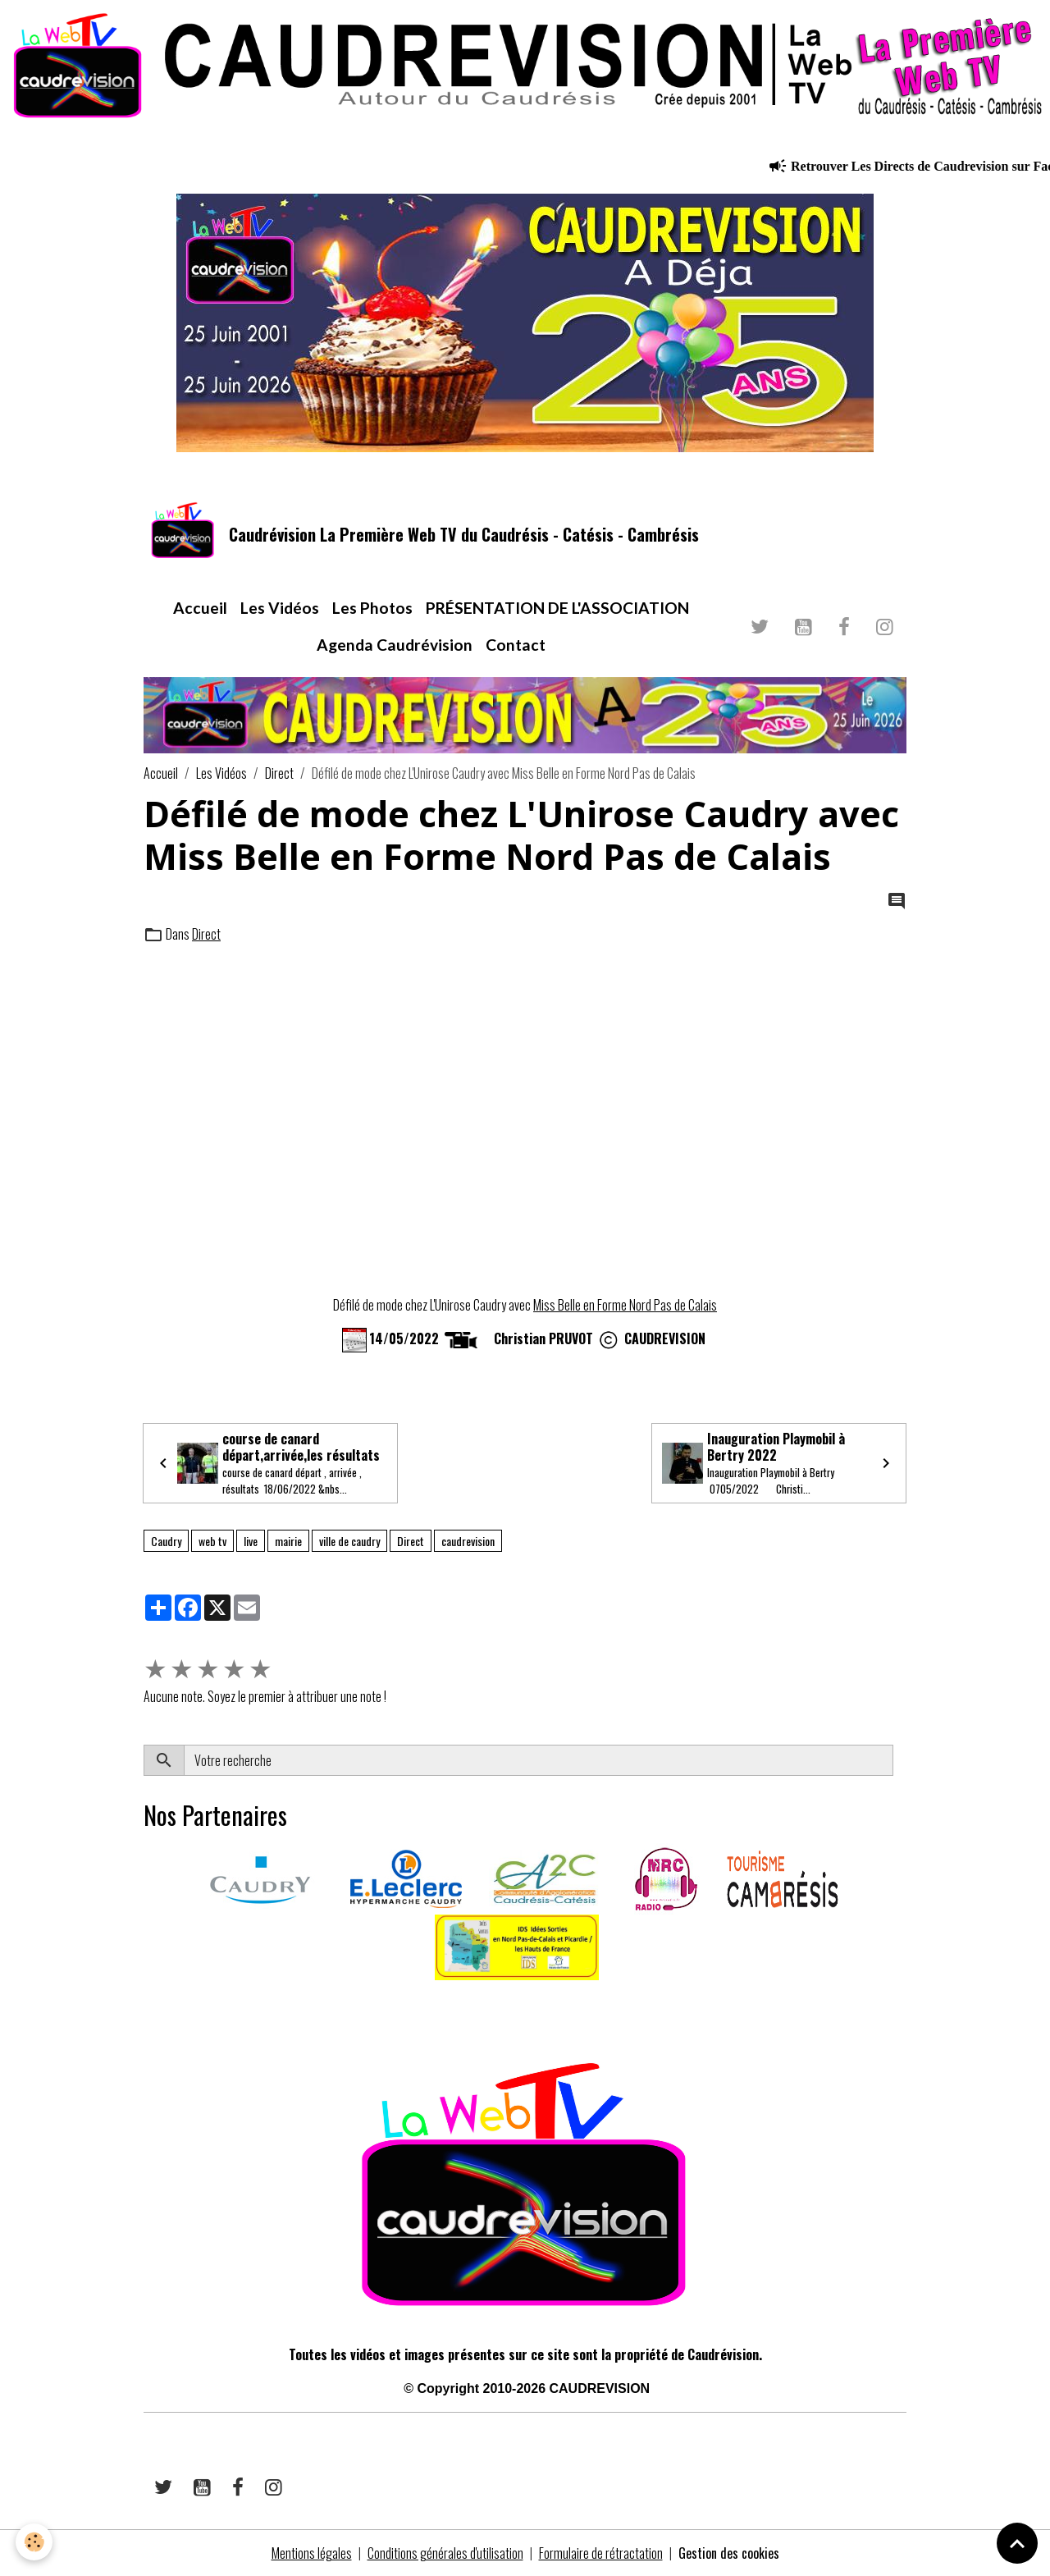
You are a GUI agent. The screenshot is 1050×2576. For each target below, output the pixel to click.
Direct (279, 773)
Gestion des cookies (728, 2553)
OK (899, 1760)
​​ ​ (145, 2003)
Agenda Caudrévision (394, 644)
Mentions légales (312, 2553)
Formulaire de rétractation (601, 2553)
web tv (212, 1540)
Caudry (166, 1540)
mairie (288, 1540)
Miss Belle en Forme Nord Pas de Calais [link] (625, 1305)
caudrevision (468, 1540)
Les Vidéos (279, 607)
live (251, 1540)
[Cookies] (34, 2541)
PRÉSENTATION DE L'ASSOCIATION (557, 607)
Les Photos (372, 607)
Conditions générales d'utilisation (445, 2553)
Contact (516, 644)
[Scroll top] (1017, 2543)
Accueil (200, 607)
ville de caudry (349, 1540)
